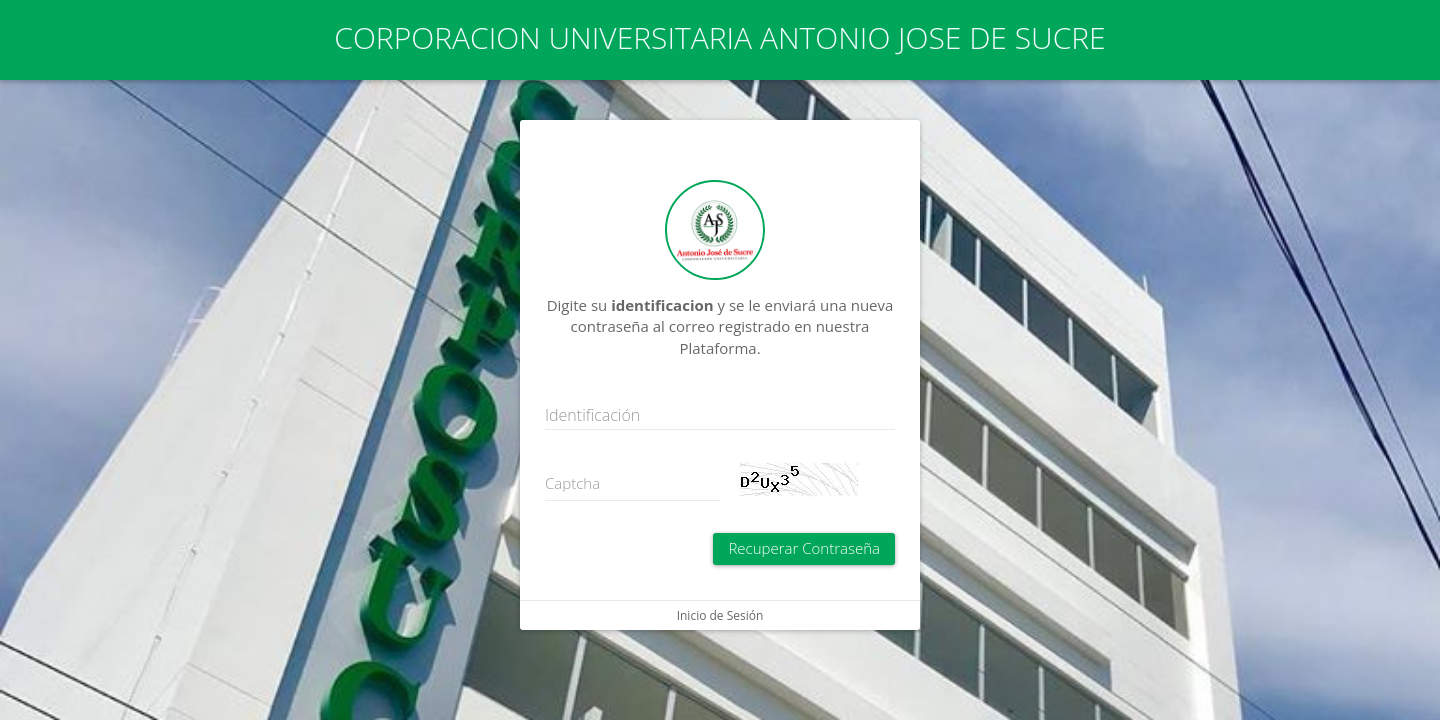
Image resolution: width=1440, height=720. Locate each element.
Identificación (592, 415)
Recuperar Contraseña (804, 548)
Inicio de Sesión (720, 615)
